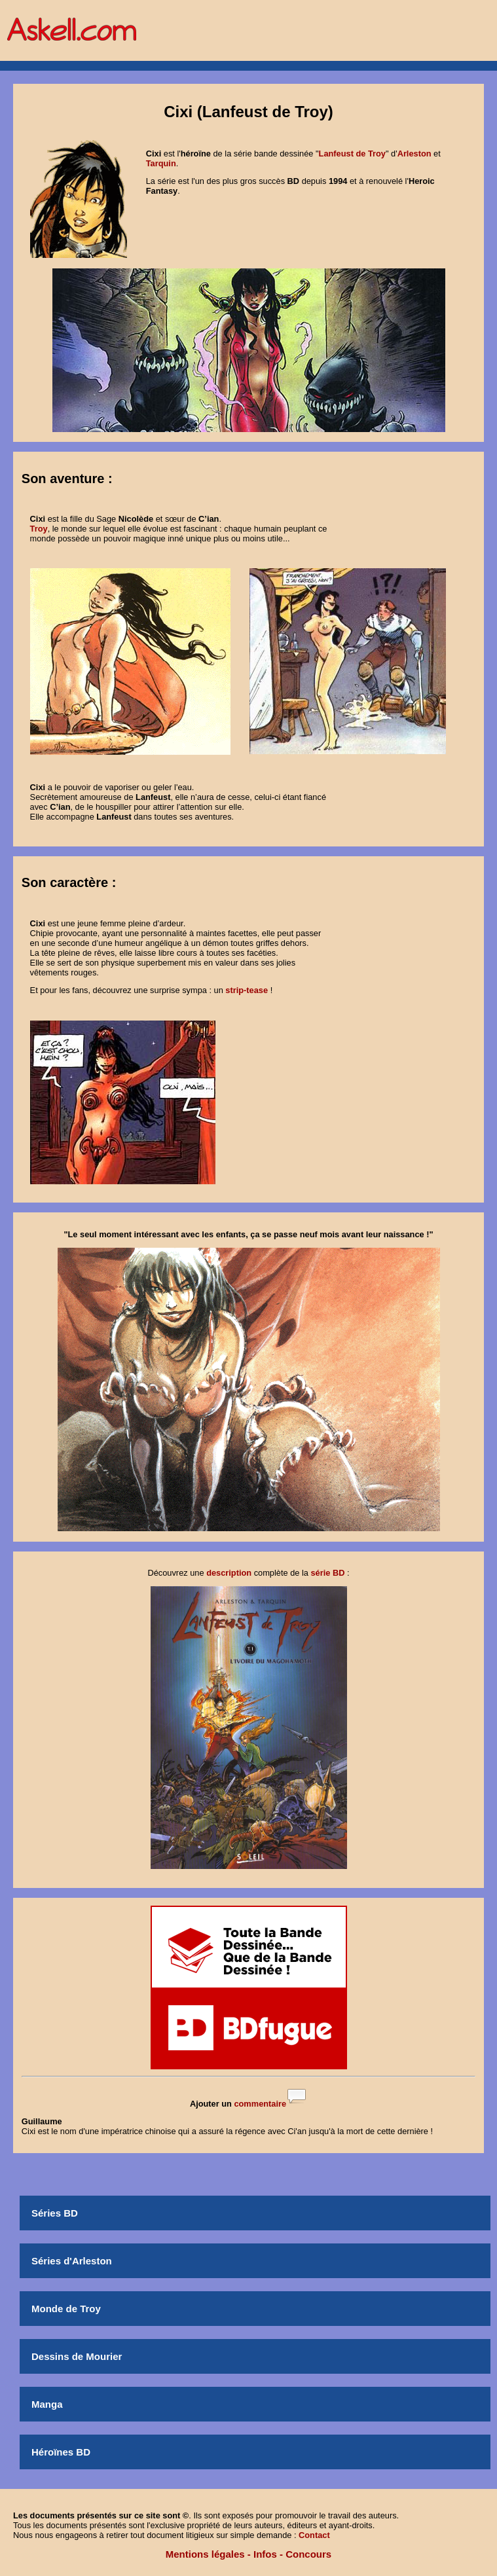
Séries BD (54, 2213)
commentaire (260, 2104)
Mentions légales (205, 2554)
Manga (47, 2404)
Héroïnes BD (60, 2452)
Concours (308, 2554)
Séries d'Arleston (71, 2260)
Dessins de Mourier (76, 2356)
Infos (265, 2554)
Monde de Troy (66, 2308)
